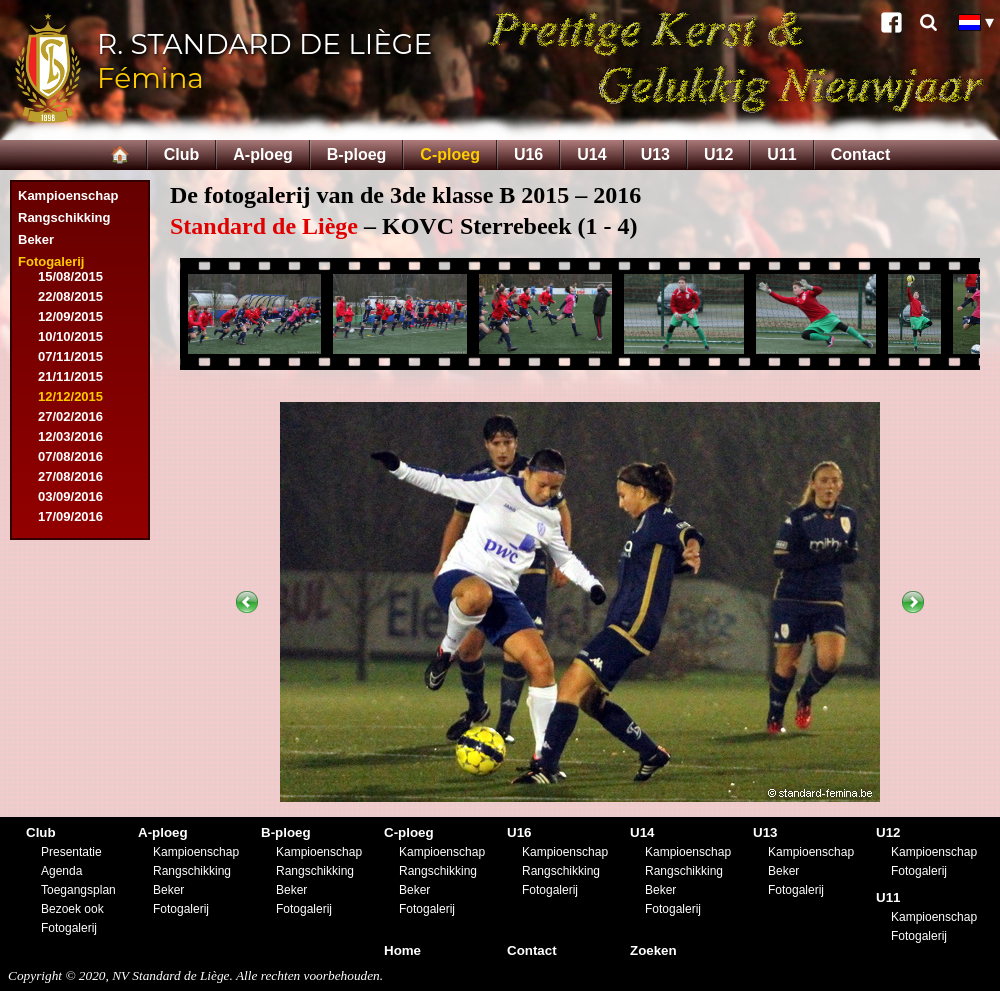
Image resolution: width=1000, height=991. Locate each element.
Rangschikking (64, 217)
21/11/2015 (70, 376)
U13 (655, 154)
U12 (718, 154)
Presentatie (71, 852)
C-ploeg (450, 154)
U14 (591, 154)
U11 (781, 154)
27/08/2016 (70, 476)
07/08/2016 (70, 456)
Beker (36, 239)
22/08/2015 (70, 296)
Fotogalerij (51, 261)
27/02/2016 (70, 416)
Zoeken (653, 950)
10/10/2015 (70, 336)
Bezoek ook (72, 909)
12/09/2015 (70, 316)
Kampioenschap (68, 195)
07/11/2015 (70, 356)
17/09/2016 (70, 516)
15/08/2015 (70, 276)
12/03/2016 (70, 436)
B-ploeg (357, 154)
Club (182, 154)
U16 (528, 154)
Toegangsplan (78, 890)
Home (402, 950)
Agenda (61, 871)
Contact (861, 154)
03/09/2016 (70, 496)
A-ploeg (263, 154)
